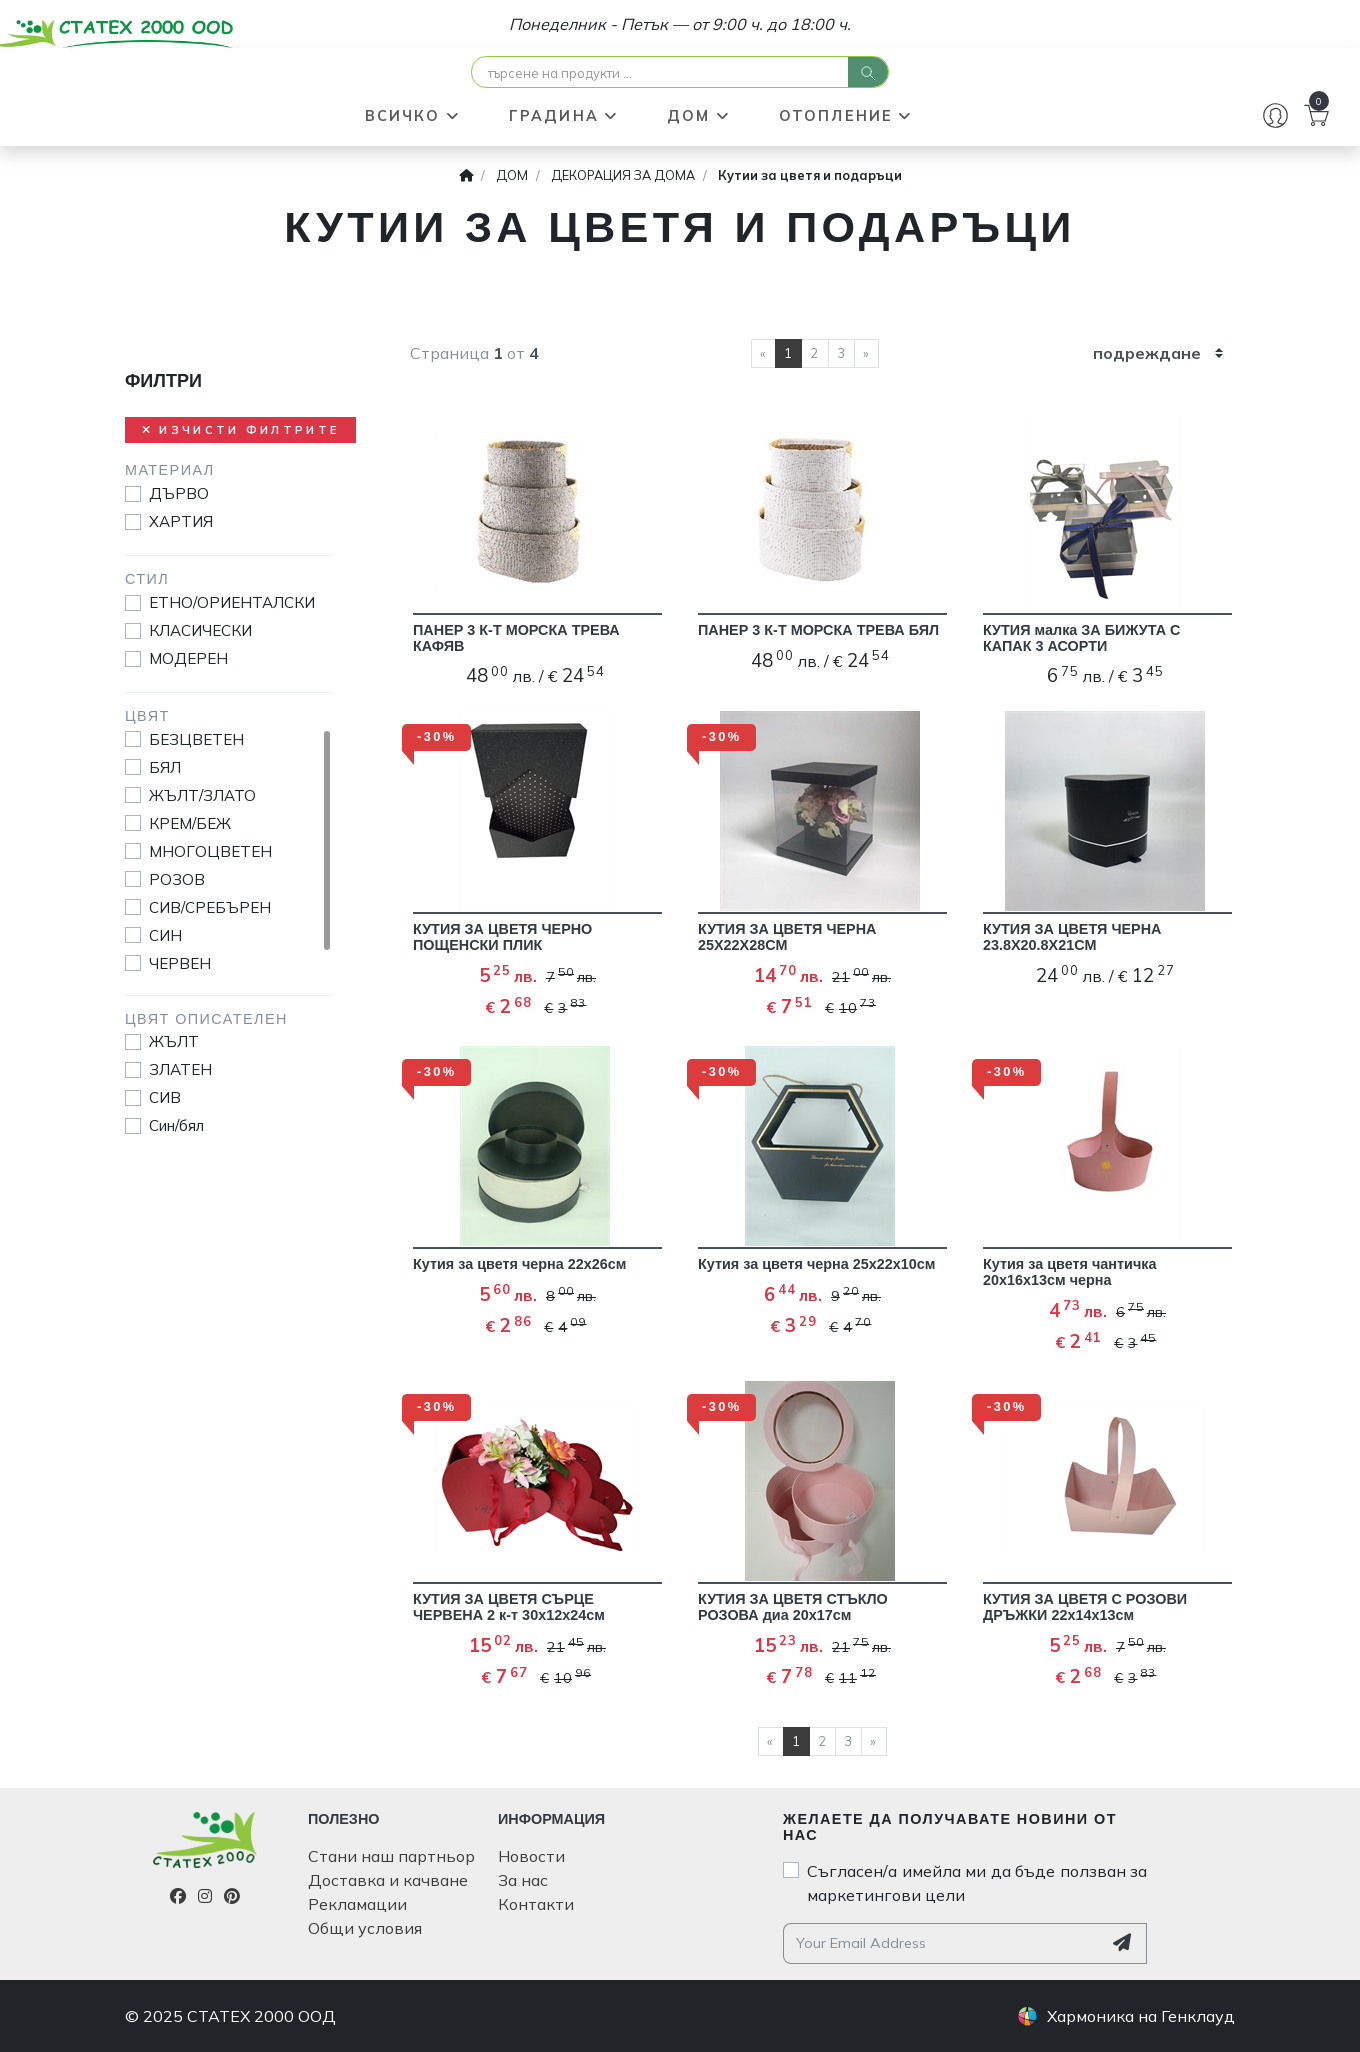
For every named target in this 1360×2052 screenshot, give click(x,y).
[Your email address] (942, 1943)
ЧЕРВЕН (180, 963)
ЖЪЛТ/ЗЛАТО (202, 795)
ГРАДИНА (564, 116)
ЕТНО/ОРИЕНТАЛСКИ (232, 602)
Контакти (536, 1904)
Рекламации (357, 1904)
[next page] (866, 353)
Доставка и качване (388, 1880)
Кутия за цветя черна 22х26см (519, 1264)
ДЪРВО (179, 493)
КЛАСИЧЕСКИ (200, 630)
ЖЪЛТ (174, 1041)
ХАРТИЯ (181, 521)
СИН (165, 935)
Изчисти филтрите (240, 430)
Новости (531, 1856)
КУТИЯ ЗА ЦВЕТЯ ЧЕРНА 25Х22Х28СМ (787, 937)
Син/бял (176, 1125)
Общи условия (365, 1928)
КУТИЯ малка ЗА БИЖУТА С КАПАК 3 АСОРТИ (1081, 638)
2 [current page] (814, 353)
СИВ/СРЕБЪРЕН (210, 907)
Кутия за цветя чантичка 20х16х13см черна (1069, 1272)
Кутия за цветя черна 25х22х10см (817, 1264)
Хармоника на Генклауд (1141, 2016)
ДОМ (699, 116)
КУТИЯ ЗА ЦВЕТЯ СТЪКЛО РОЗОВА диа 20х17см (793, 1607)
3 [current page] (841, 353)
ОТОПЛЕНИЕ (846, 116)
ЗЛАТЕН (180, 1069)
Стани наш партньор (391, 1856)
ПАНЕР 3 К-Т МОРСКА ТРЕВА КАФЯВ (516, 638)
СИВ (165, 1097)
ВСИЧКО (413, 116)
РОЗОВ (177, 879)
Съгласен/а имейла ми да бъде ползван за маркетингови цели (977, 1883)
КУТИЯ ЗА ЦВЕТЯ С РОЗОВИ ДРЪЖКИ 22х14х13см (1085, 1607)
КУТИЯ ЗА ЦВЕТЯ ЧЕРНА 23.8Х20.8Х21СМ (1072, 937)
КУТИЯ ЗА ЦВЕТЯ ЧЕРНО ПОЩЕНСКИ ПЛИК (502, 937)
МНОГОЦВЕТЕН (210, 851)
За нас (523, 1880)
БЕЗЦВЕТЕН (196, 739)
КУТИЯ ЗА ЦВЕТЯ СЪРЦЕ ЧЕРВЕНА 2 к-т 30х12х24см (509, 1607)
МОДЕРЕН (188, 658)
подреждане (1147, 353)
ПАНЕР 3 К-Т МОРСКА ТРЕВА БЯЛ (818, 630)
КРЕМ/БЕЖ (190, 823)
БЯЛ (165, 767)
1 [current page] (788, 353)
